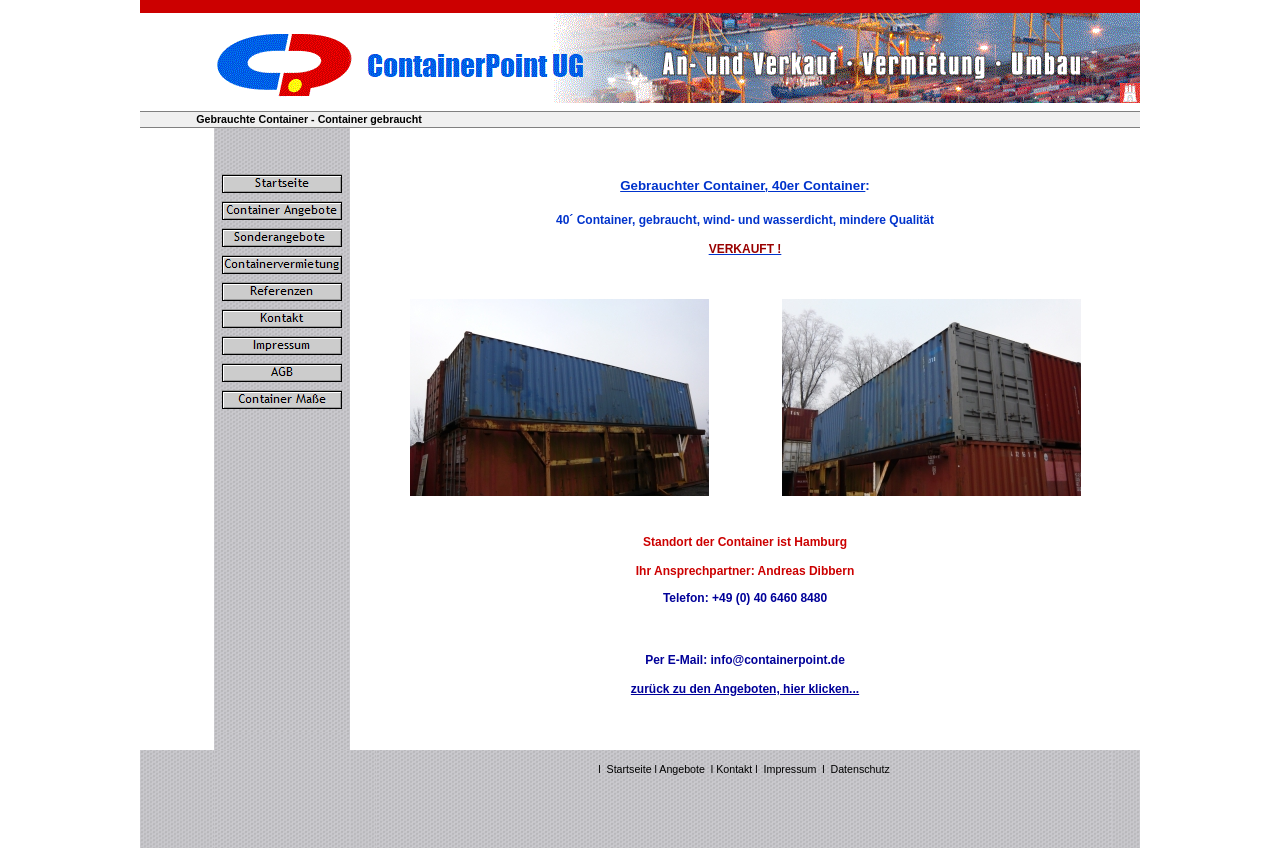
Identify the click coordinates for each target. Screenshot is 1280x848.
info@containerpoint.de (777, 660)
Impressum (790, 769)
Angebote (682, 769)
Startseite (629, 769)
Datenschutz (860, 769)
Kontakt (735, 769)
